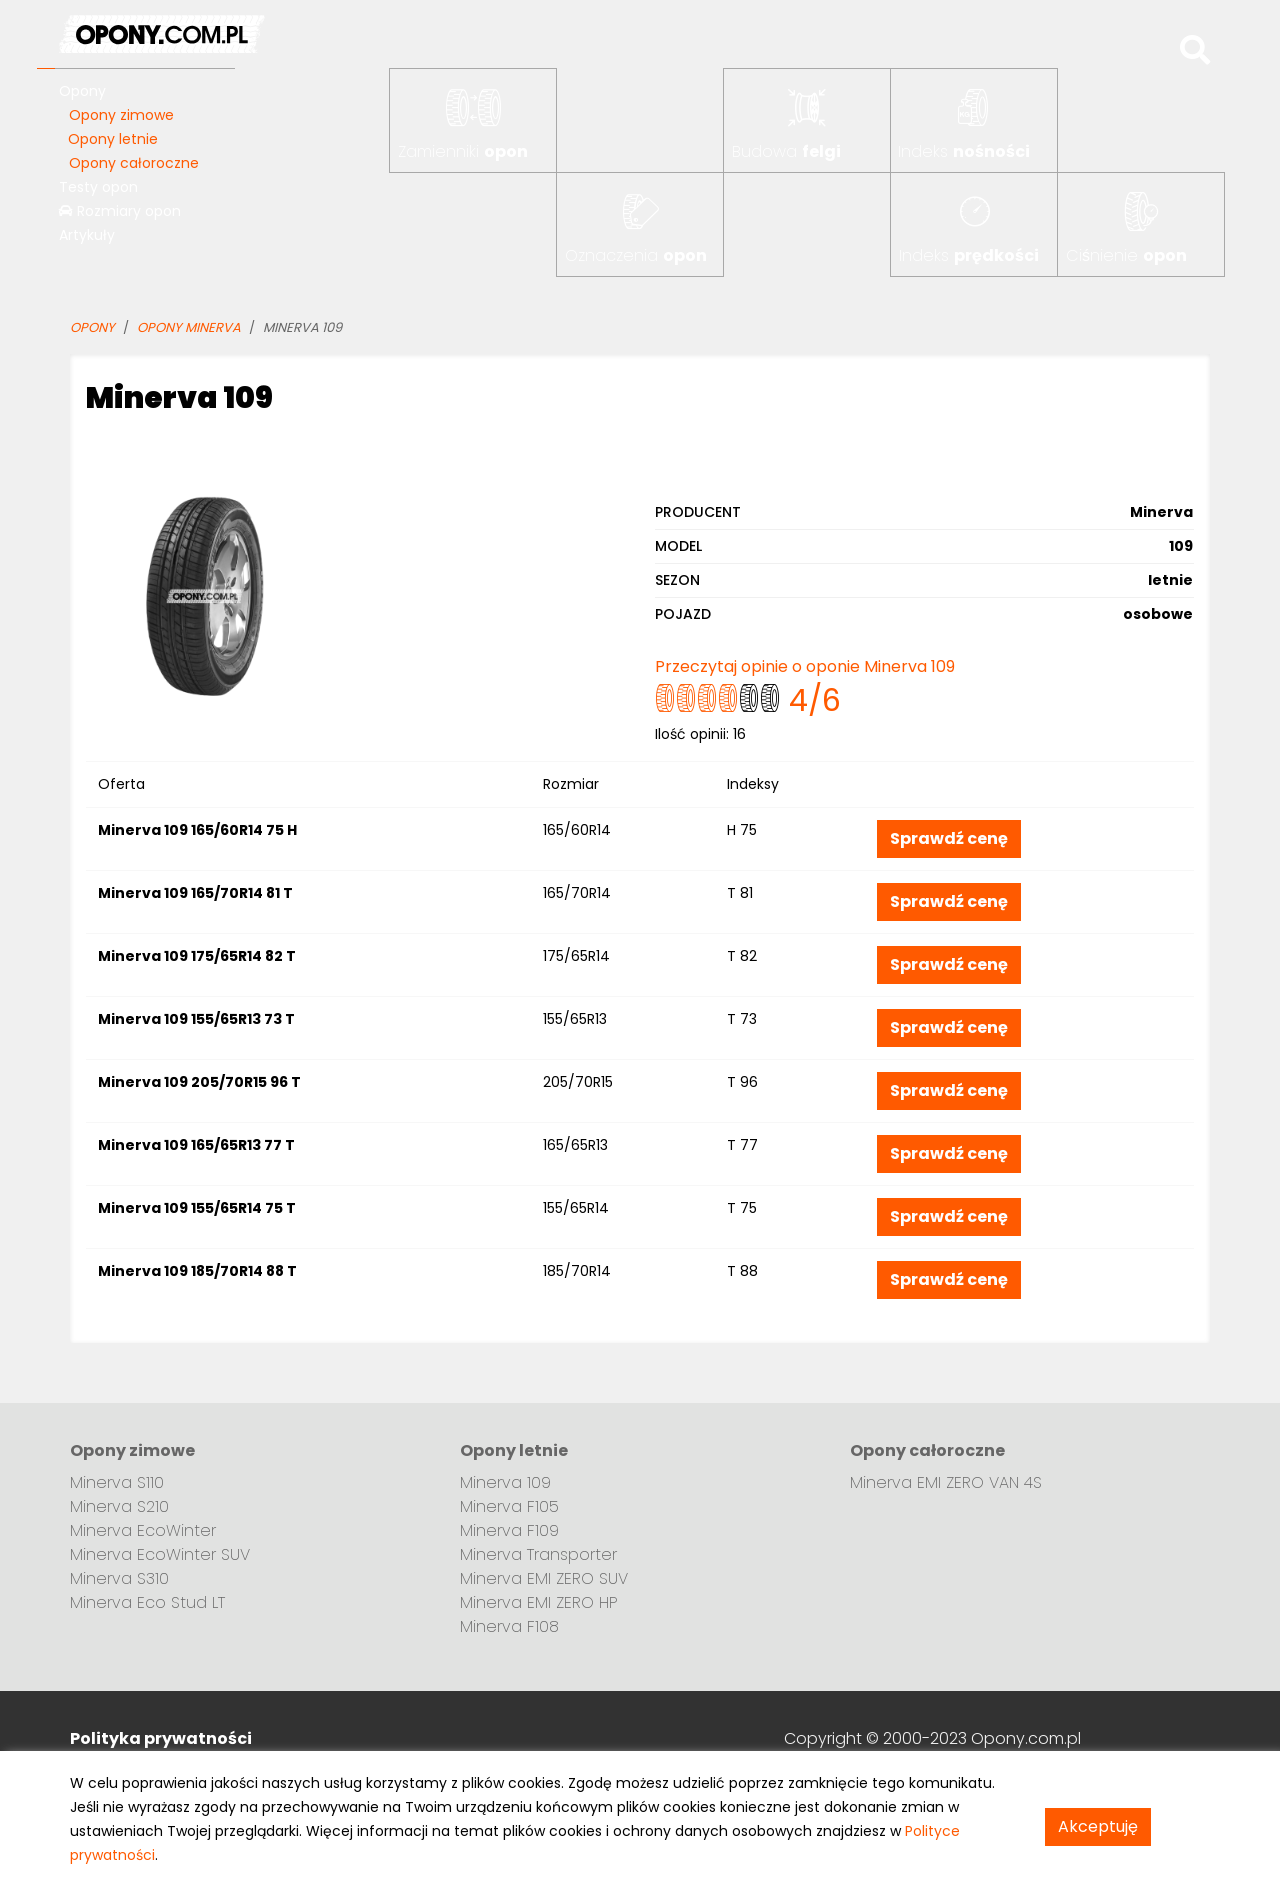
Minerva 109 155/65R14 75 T (197, 1208)
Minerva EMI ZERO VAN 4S (946, 1482)
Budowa (786, 151)
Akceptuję (1098, 1826)
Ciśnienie (1126, 255)
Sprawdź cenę (949, 838)
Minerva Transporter (538, 1554)
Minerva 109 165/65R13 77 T (196, 1145)
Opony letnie (113, 139)
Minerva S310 (119, 1578)
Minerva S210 (119, 1506)
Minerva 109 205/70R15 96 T (199, 1082)
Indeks (964, 151)
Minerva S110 (117, 1482)
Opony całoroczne (134, 163)
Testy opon (98, 187)
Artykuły (87, 235)
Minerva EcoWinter (143, 1530)
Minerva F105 (509, 1506)
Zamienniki (463, 151)
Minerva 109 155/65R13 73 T (196, 1019)
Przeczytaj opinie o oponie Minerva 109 (805, 666)
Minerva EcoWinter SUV (160, 1554)
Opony (82, 91)
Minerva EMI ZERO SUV (544, 1578)
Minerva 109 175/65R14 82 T (197, 956)
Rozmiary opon (120, 211)
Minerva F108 (509, 1626)
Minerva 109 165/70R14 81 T (195, 893)
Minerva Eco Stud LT (147, 1602)
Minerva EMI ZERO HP (539, 1602)
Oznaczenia (636, 255)
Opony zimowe (121, 115)
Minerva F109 (509, 1530)
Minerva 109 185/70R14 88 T (197, 1271)
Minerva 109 (505, 1482)
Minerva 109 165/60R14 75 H (197, 830)
